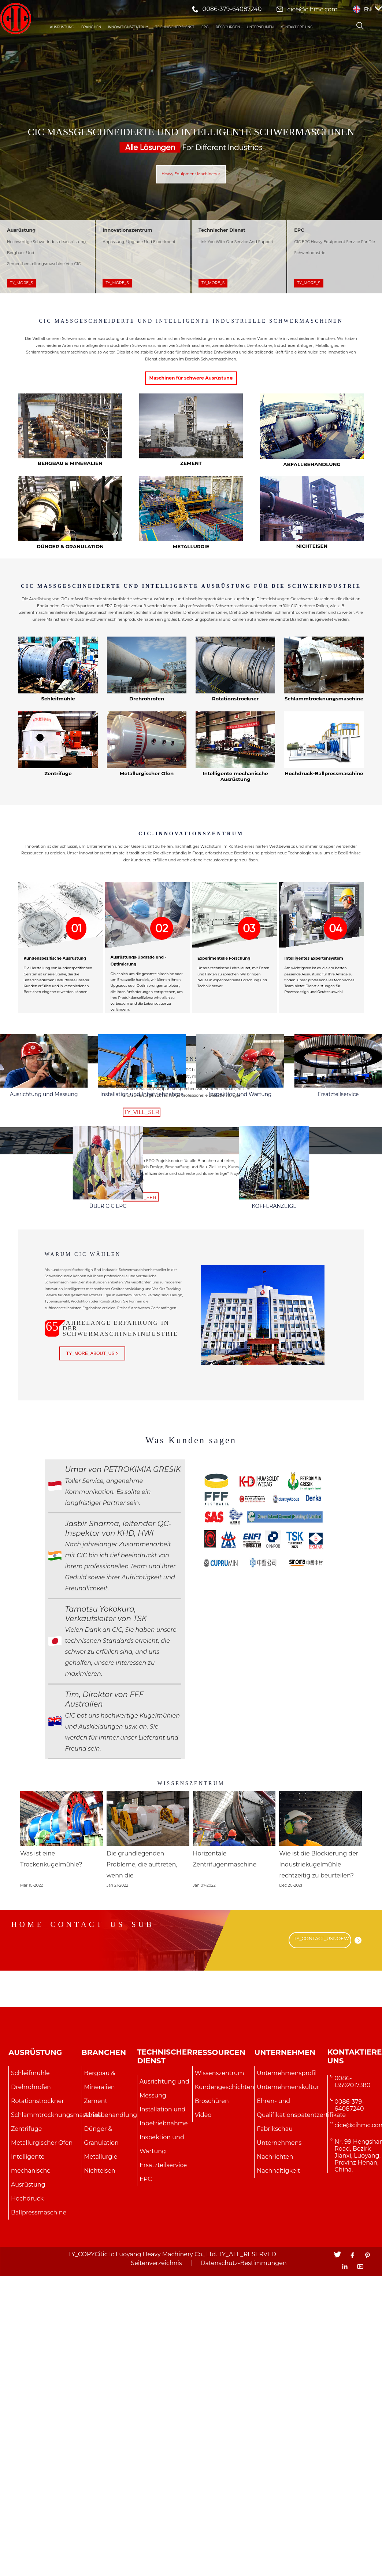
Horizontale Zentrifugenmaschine (233, 2163)
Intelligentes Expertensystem (313, 1031)
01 (76, 1001)
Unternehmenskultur (288, 2391)
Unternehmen (260, 27)
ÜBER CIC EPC (107, 1499)
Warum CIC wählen (87, 1547)
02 (161, 1001)
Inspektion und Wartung (239, 1279)
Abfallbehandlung (312, 495)
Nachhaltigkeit (278, 2474)
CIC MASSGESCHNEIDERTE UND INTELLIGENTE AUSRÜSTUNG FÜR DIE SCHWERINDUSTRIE (191, 634)
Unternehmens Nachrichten (279, 2453)
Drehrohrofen (31, 2391)
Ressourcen (228, 27)
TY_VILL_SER (139, 1204)
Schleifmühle (30, 2377)
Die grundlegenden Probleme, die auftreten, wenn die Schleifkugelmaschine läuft (147, 2169)
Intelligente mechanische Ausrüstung (235, 843)
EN (367, 9)
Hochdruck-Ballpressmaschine (38, 2509)
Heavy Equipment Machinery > (191, 174)
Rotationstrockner (235, 764)
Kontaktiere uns (296, 27)
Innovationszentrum (128, 27)
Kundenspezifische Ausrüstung (54, 1031)
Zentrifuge (58, 841)
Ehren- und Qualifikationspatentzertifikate (301, 2411)
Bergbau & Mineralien (70, 494)
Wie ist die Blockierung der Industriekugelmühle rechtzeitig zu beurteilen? (318, 2169)
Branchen (91, 27)
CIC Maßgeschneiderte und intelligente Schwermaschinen (191, 132)
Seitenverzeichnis (156, 2567)
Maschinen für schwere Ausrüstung (191, 408)
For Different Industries (190, 147)
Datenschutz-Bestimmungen (243, 2567)
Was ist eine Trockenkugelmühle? (59, 2163)
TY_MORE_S (21, 283)
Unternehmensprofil (286, 2377)
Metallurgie (191, 579)
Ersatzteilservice (338, 1279)
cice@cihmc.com (312, 9)
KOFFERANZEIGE (274, 1499)
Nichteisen (312, 579)
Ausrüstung (62, 27)
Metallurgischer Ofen (42, 2446)
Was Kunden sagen (191, 1733)
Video (203, 2418)
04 (335, 1001)
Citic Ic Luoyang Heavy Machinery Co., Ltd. (155, 2558)
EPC (205, 27)
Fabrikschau (275, 2432)
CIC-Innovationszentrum (191, 903)
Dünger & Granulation (70, 579)
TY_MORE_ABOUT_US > (96, 1653)
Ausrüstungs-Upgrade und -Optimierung (138, 1034)
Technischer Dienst (174, 27)
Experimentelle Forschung (223, 1031)
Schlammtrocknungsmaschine (56, 2418)
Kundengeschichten (225, 2391)
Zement (191, 494)
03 (249, 1001)
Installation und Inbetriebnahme (141, 1279)
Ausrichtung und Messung (44, 1279)
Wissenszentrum (191, 2078)
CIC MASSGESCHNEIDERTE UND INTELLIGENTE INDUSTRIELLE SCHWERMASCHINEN (190, 336)
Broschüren (212, 2404)
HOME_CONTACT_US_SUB (82, 2228)
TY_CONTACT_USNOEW (322, 2244)
